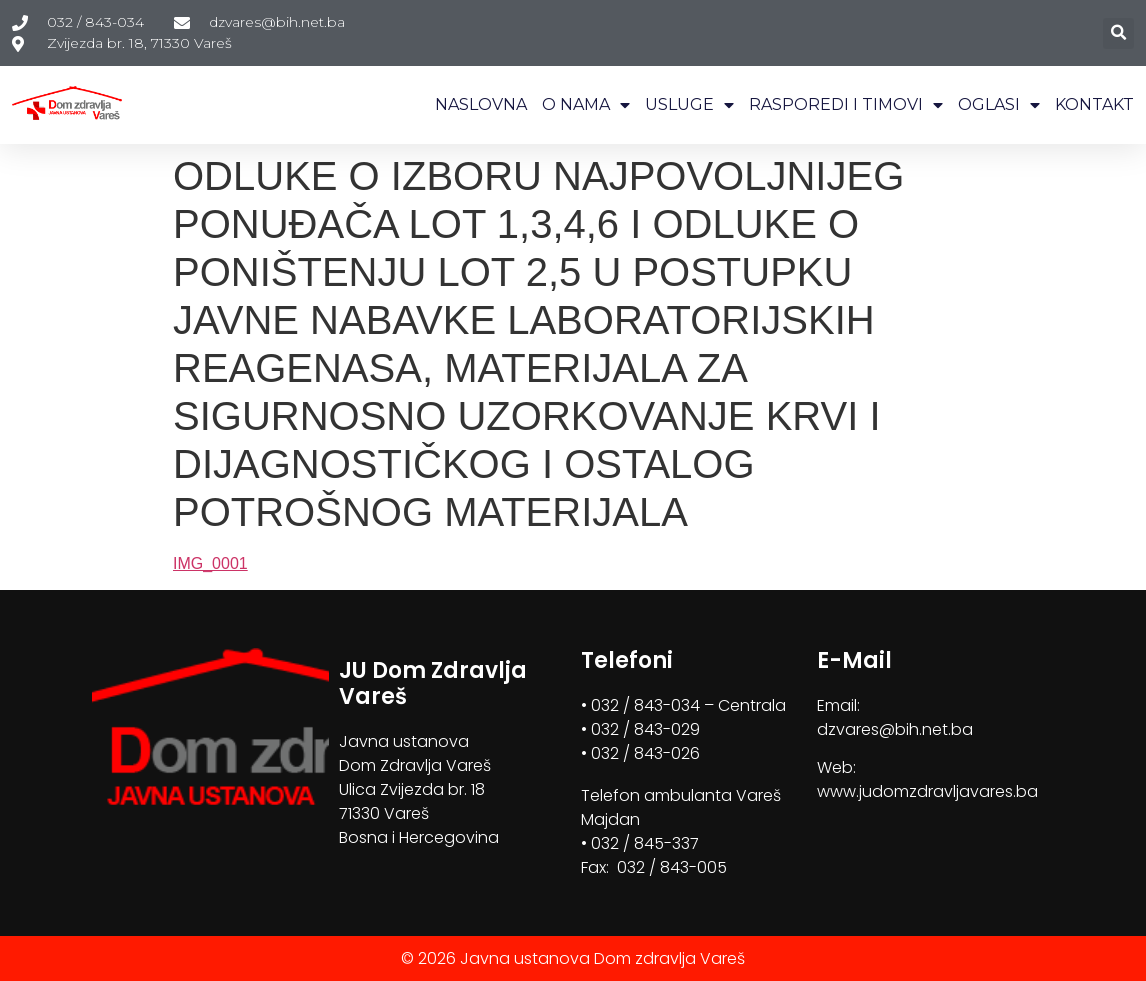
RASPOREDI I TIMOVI (846, 105)
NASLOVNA (481, 104)
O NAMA (586, 105)
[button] (1118, 33)
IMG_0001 (210, 563)
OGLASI (999, 105)
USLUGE (689, 105)
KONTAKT (1094, 104)
